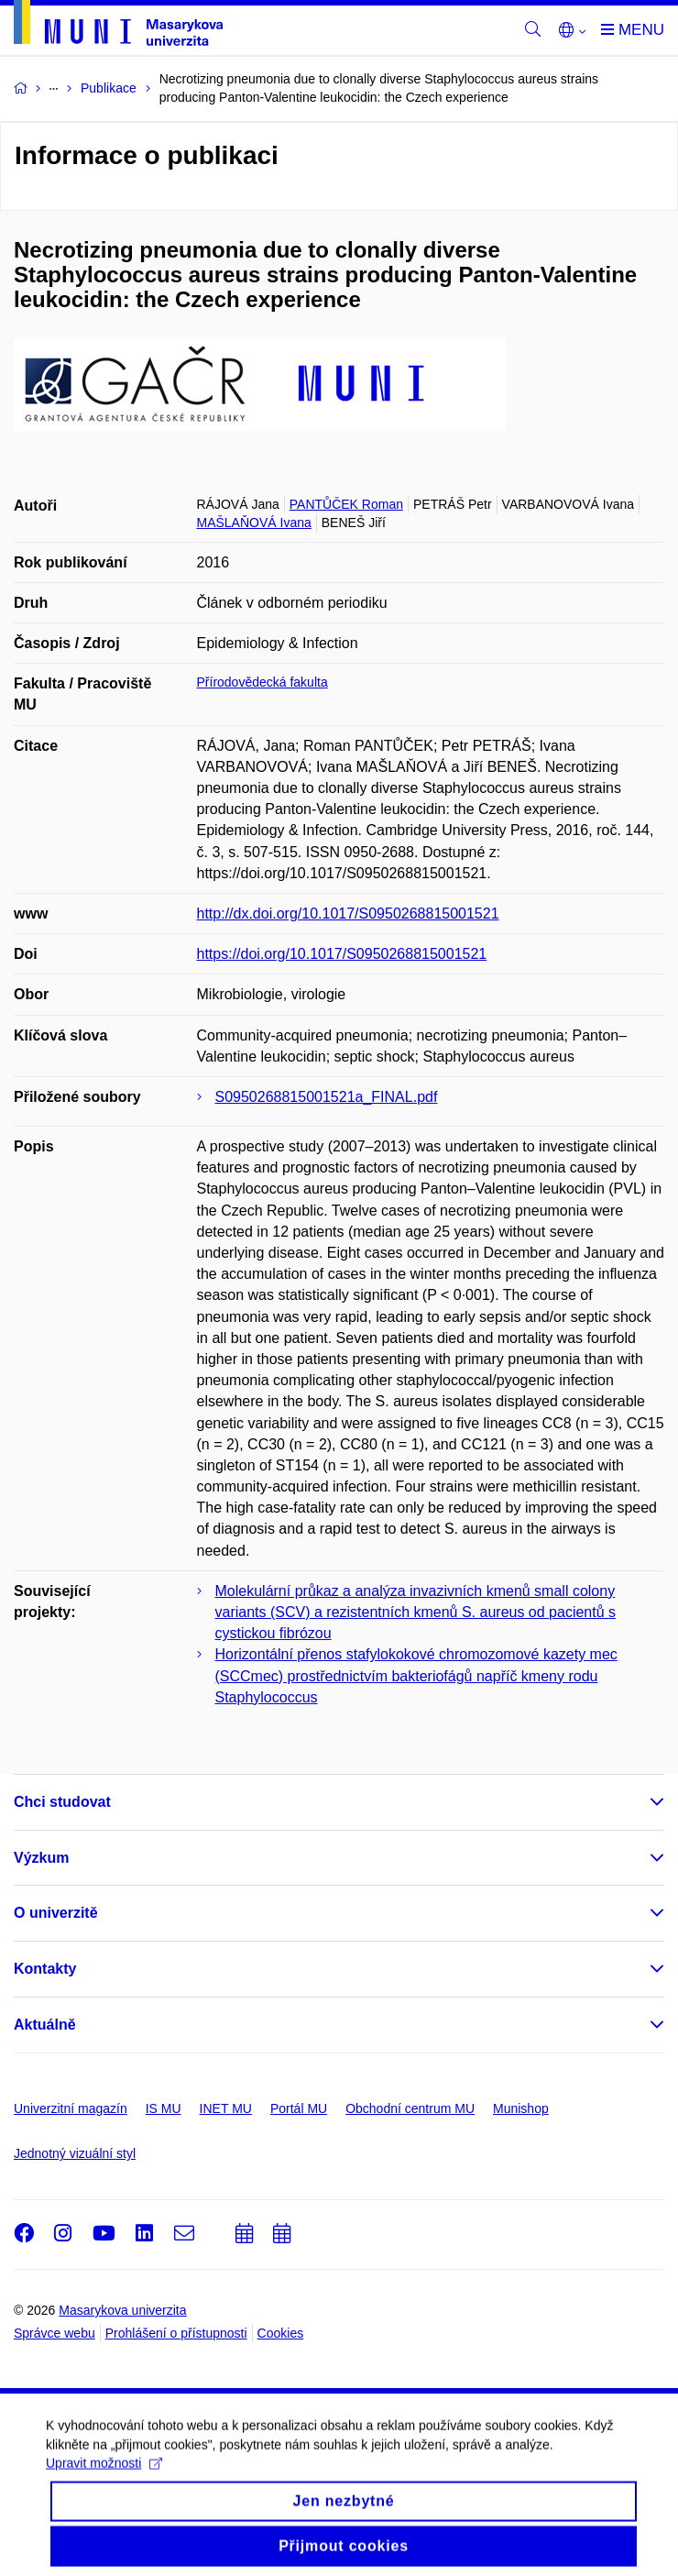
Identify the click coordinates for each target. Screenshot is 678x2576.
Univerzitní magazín (70, 2108)
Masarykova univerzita (122, 2310)
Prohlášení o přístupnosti (176, 2333)
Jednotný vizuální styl (75, 2153)
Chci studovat (62, 1802)
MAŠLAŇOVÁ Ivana (254, 522)
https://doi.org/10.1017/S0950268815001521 (342, 954)
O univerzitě (56, 1913)
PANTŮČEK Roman (346, 504)
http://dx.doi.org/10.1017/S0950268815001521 (348, 913)
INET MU (226, 2108)
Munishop (521, 2108)
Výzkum (41, 1858)
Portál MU (298, 2108)
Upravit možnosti (104, 2495)
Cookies (280, 2333)
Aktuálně (45, 2024)
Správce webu (54, 2333)
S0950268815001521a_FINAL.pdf (326, 1097)
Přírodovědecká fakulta (262, 682)
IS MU (163, 2108)
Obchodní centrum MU (410, 2108)
